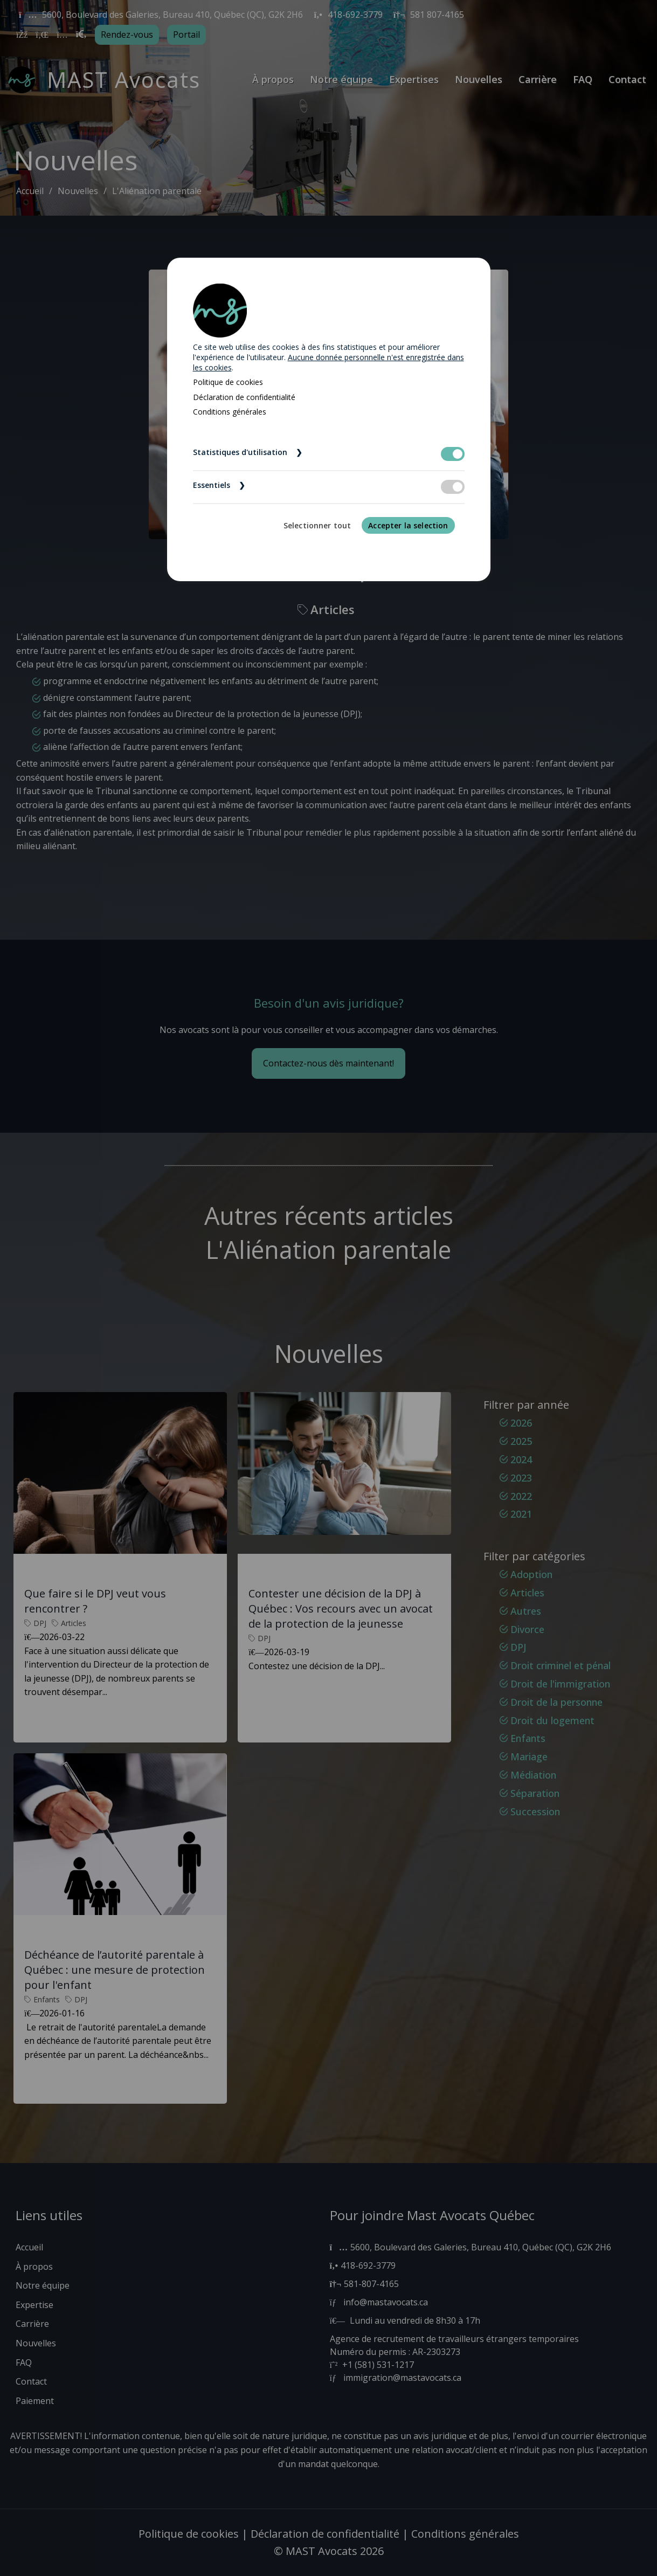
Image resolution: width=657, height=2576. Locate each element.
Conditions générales (229, 412)
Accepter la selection (408, 525)
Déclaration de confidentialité (244, 397)
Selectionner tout (317, 525)
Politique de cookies (228, 382)
